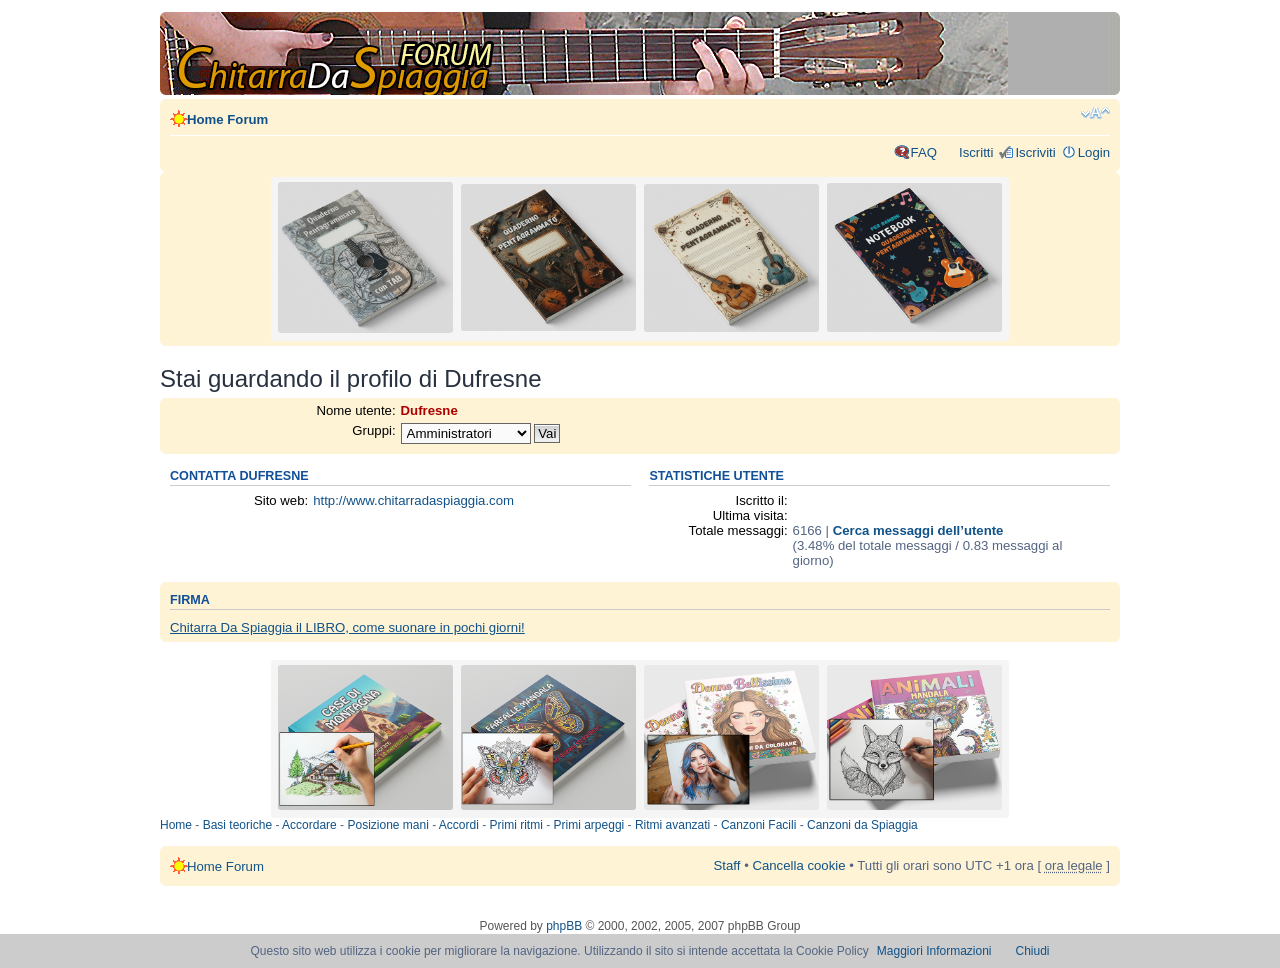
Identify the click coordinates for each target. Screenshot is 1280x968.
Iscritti (976, 152)
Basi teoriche (237, 825)
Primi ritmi (516, 825)
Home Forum (227, 119)
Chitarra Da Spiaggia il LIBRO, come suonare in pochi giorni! (347, 627)
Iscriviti (1035, 152)
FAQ (924, 152)
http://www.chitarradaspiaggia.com (413, 500)
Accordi (459, 825)
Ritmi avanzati (672, 825)
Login (1094, 152)
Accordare (309, 825)
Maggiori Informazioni (934, 951)
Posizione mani (387, 825)
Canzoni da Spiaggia (862, 825)
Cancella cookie (798, 865)
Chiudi (1033, 951)
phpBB (564, 926)
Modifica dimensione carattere (1095, 113)
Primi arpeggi (589, 825)
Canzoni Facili (758, 825)
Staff (727, 865)
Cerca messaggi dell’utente (918, 530)
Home (176, 825)
